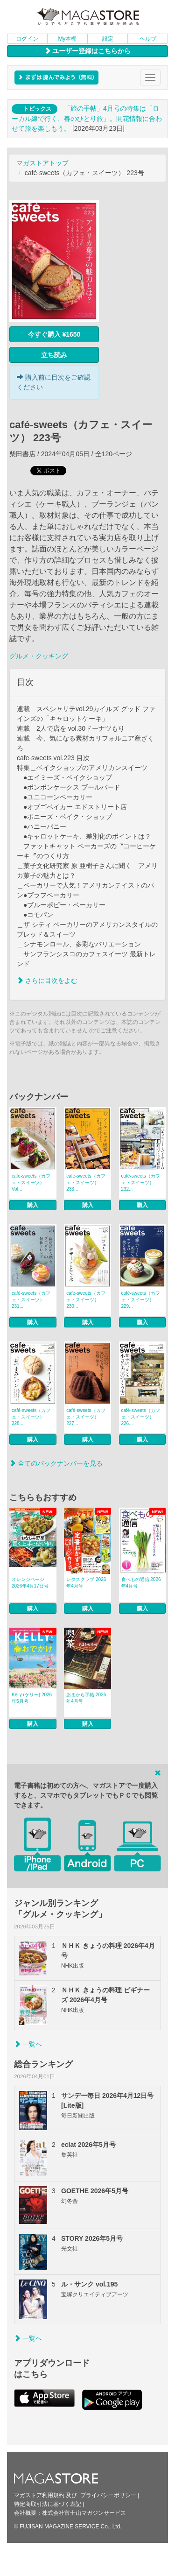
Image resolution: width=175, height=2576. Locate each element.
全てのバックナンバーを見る (56, 1463)
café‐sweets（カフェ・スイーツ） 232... (140, 1182)
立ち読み (54, 355)
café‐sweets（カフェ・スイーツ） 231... (31, 1300)
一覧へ (28, 2044)
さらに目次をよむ (47, 980)
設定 (107, 38)
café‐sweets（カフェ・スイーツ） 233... (85, 1182)
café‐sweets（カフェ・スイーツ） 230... (85, 1300)
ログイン (27, 38)
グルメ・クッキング (38, 656)
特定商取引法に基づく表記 (47, 2504)
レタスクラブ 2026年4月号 (86, 1582)
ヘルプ (148, 38)
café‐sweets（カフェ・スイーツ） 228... (31, 1417)
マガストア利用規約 (39, 2495)
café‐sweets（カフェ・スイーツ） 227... (85, 1417)
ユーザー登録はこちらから (87, 51)
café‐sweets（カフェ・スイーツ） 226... (140, 1417)
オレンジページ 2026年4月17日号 (30, 1582)
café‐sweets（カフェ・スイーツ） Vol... (31, 1182)
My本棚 (67, 38)
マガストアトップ (42, 163)
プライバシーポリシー (108, 2495)
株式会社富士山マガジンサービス (84, 2513)
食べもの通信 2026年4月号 (141, 1582)
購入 (32, 1205)
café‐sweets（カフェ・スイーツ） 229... (140, 1300)
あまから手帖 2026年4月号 (86, 1698)
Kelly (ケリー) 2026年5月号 (32, 1698)
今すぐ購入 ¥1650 (54, 334)
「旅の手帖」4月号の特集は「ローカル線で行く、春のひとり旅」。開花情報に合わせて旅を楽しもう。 (87, 118)
